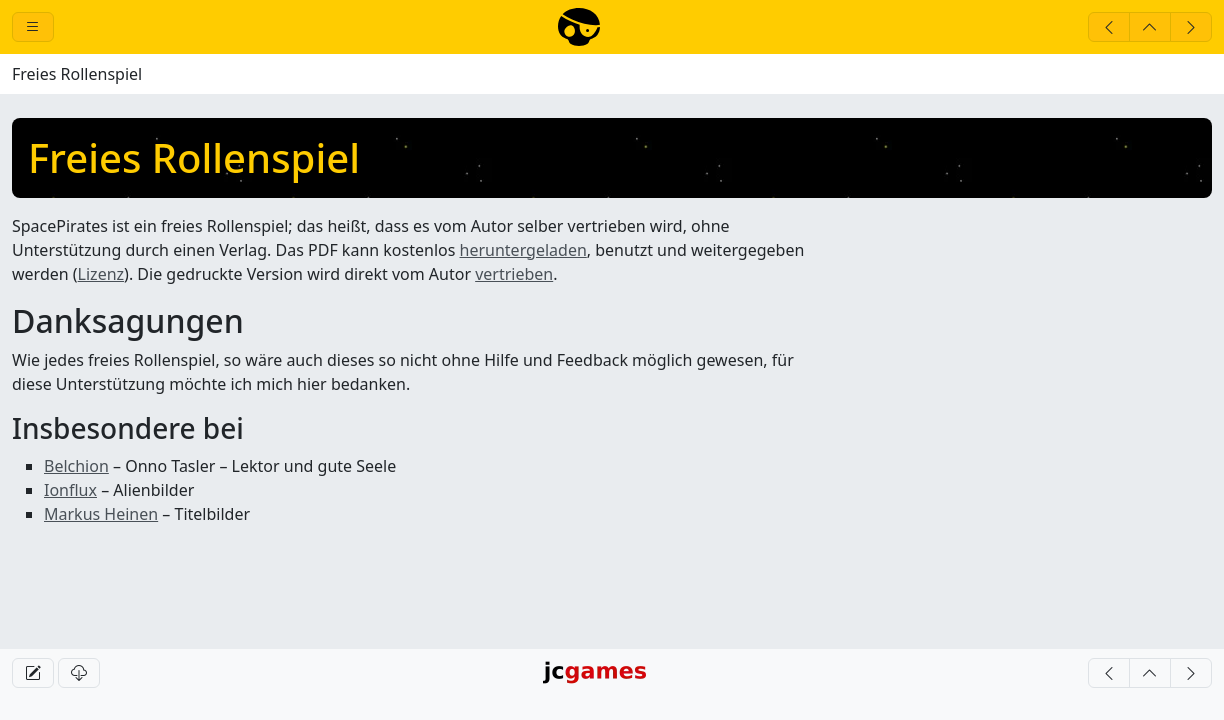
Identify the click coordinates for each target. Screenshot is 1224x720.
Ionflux (70, 490)
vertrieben (514, 274)
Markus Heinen (101, 514)
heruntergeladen (523, 250)
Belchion (76, 466)
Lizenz (101, 274)
